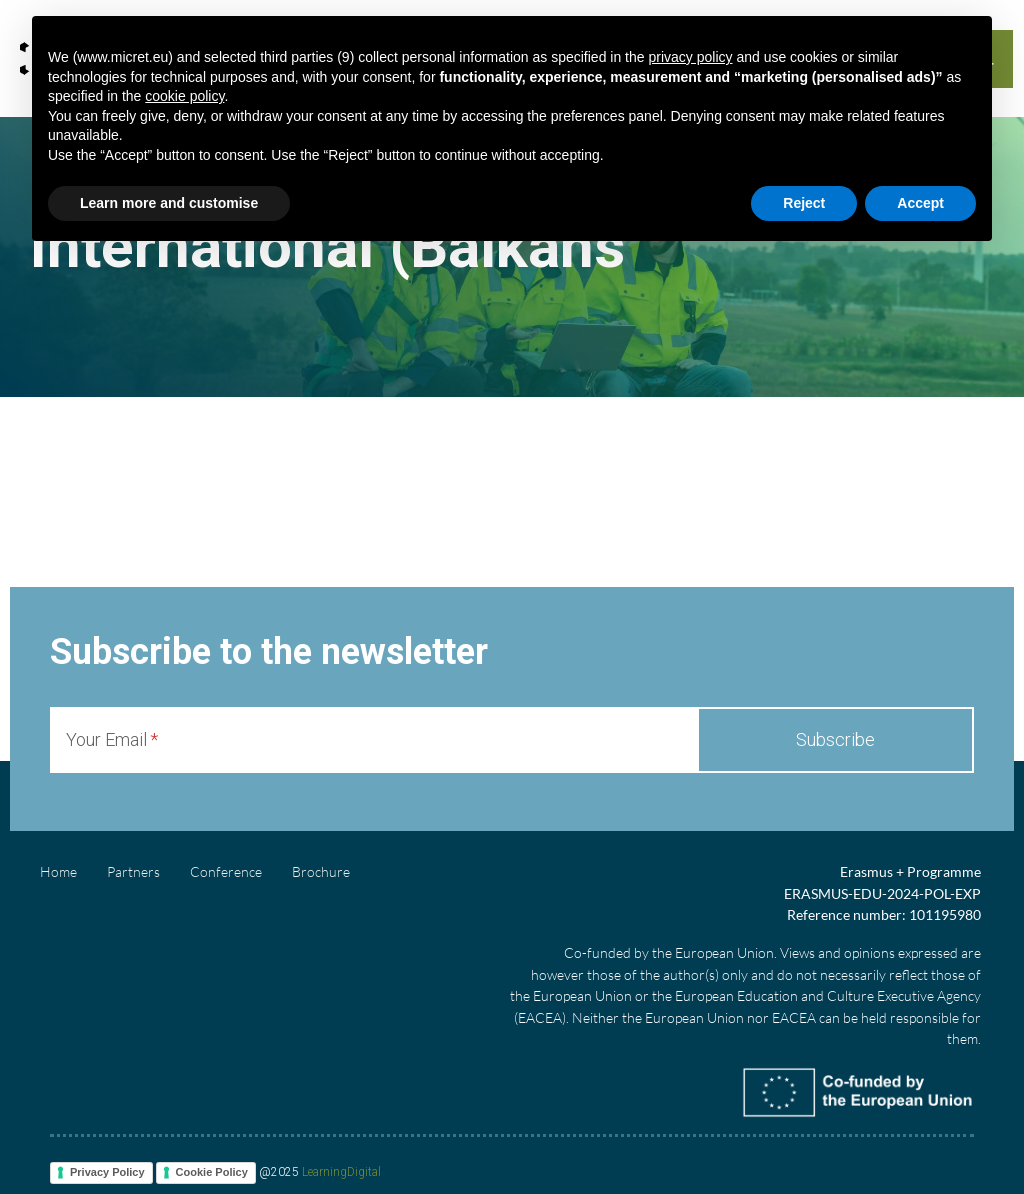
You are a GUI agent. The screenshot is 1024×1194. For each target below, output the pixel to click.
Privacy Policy (107, 1172)
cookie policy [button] (184, 96)
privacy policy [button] (690, 57)
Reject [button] (804, 203)
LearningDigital (341, 1173)
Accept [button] (920, 203)
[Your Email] (373, 740)
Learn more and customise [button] (169, 203)
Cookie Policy (212, 1172)
